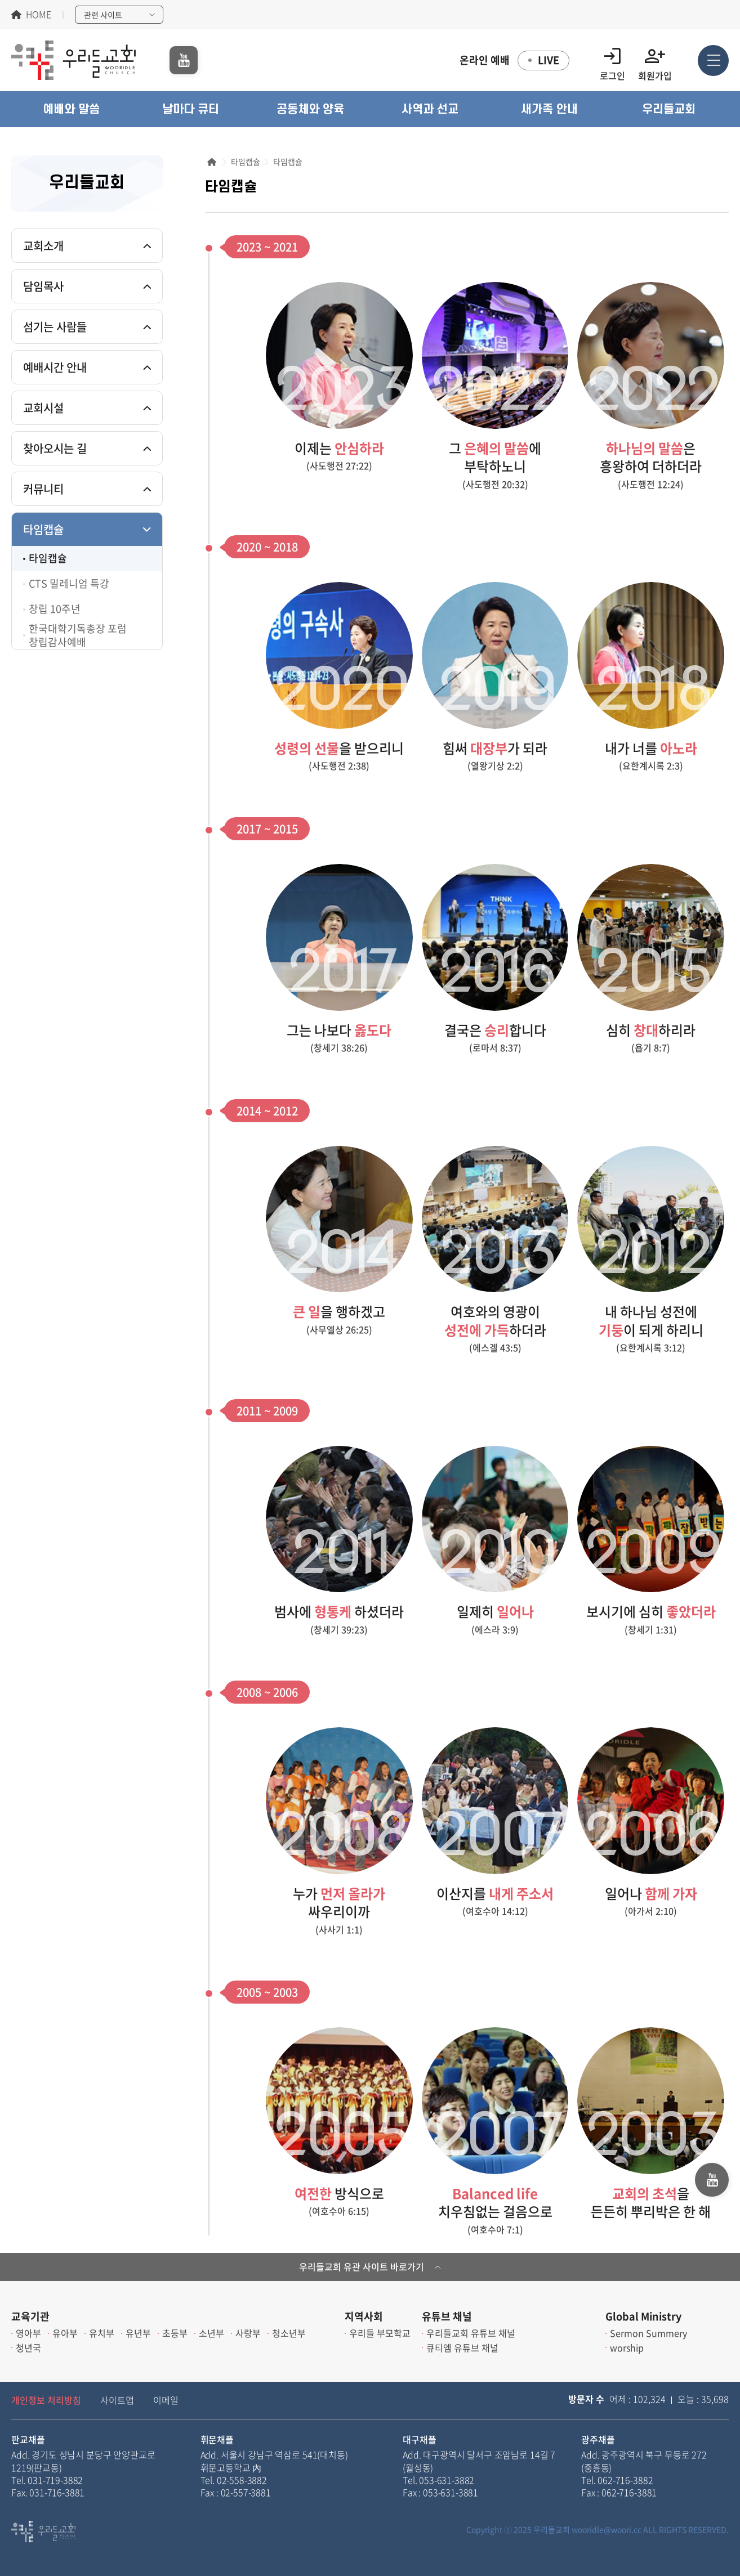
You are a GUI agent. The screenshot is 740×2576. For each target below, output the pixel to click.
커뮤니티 (43, 489)
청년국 (28, 2347)
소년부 (211, 2333)
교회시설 (43, 408)
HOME (38, 14)
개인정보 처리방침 (46, 2400)
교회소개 (43, 246)
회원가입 (655, 60)
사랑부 (248, 2333)
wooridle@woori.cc (606, 2529)
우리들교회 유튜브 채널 (470, 2333)
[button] (71, 109)
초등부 (175, 2333)
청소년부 (289, 2333)
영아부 (28, 2333)
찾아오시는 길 (55, 448)
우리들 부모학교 (380, 2333)
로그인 (612, 60)
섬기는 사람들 (55, 327)
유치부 (101, 2333)
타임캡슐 (43, 529)
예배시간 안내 (55, 367)
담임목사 (43, 286)
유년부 (138, 2333)
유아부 (65, 2333)
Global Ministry (643, 2316)
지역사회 (364, 2316)
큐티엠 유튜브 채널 (462, 2347)
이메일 (166, 2400)
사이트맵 (117, 2400)
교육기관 (30, 2316)
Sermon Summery (648, 2333)
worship (627, 2347)
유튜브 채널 (447, 2316)
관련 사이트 (103, 14)
